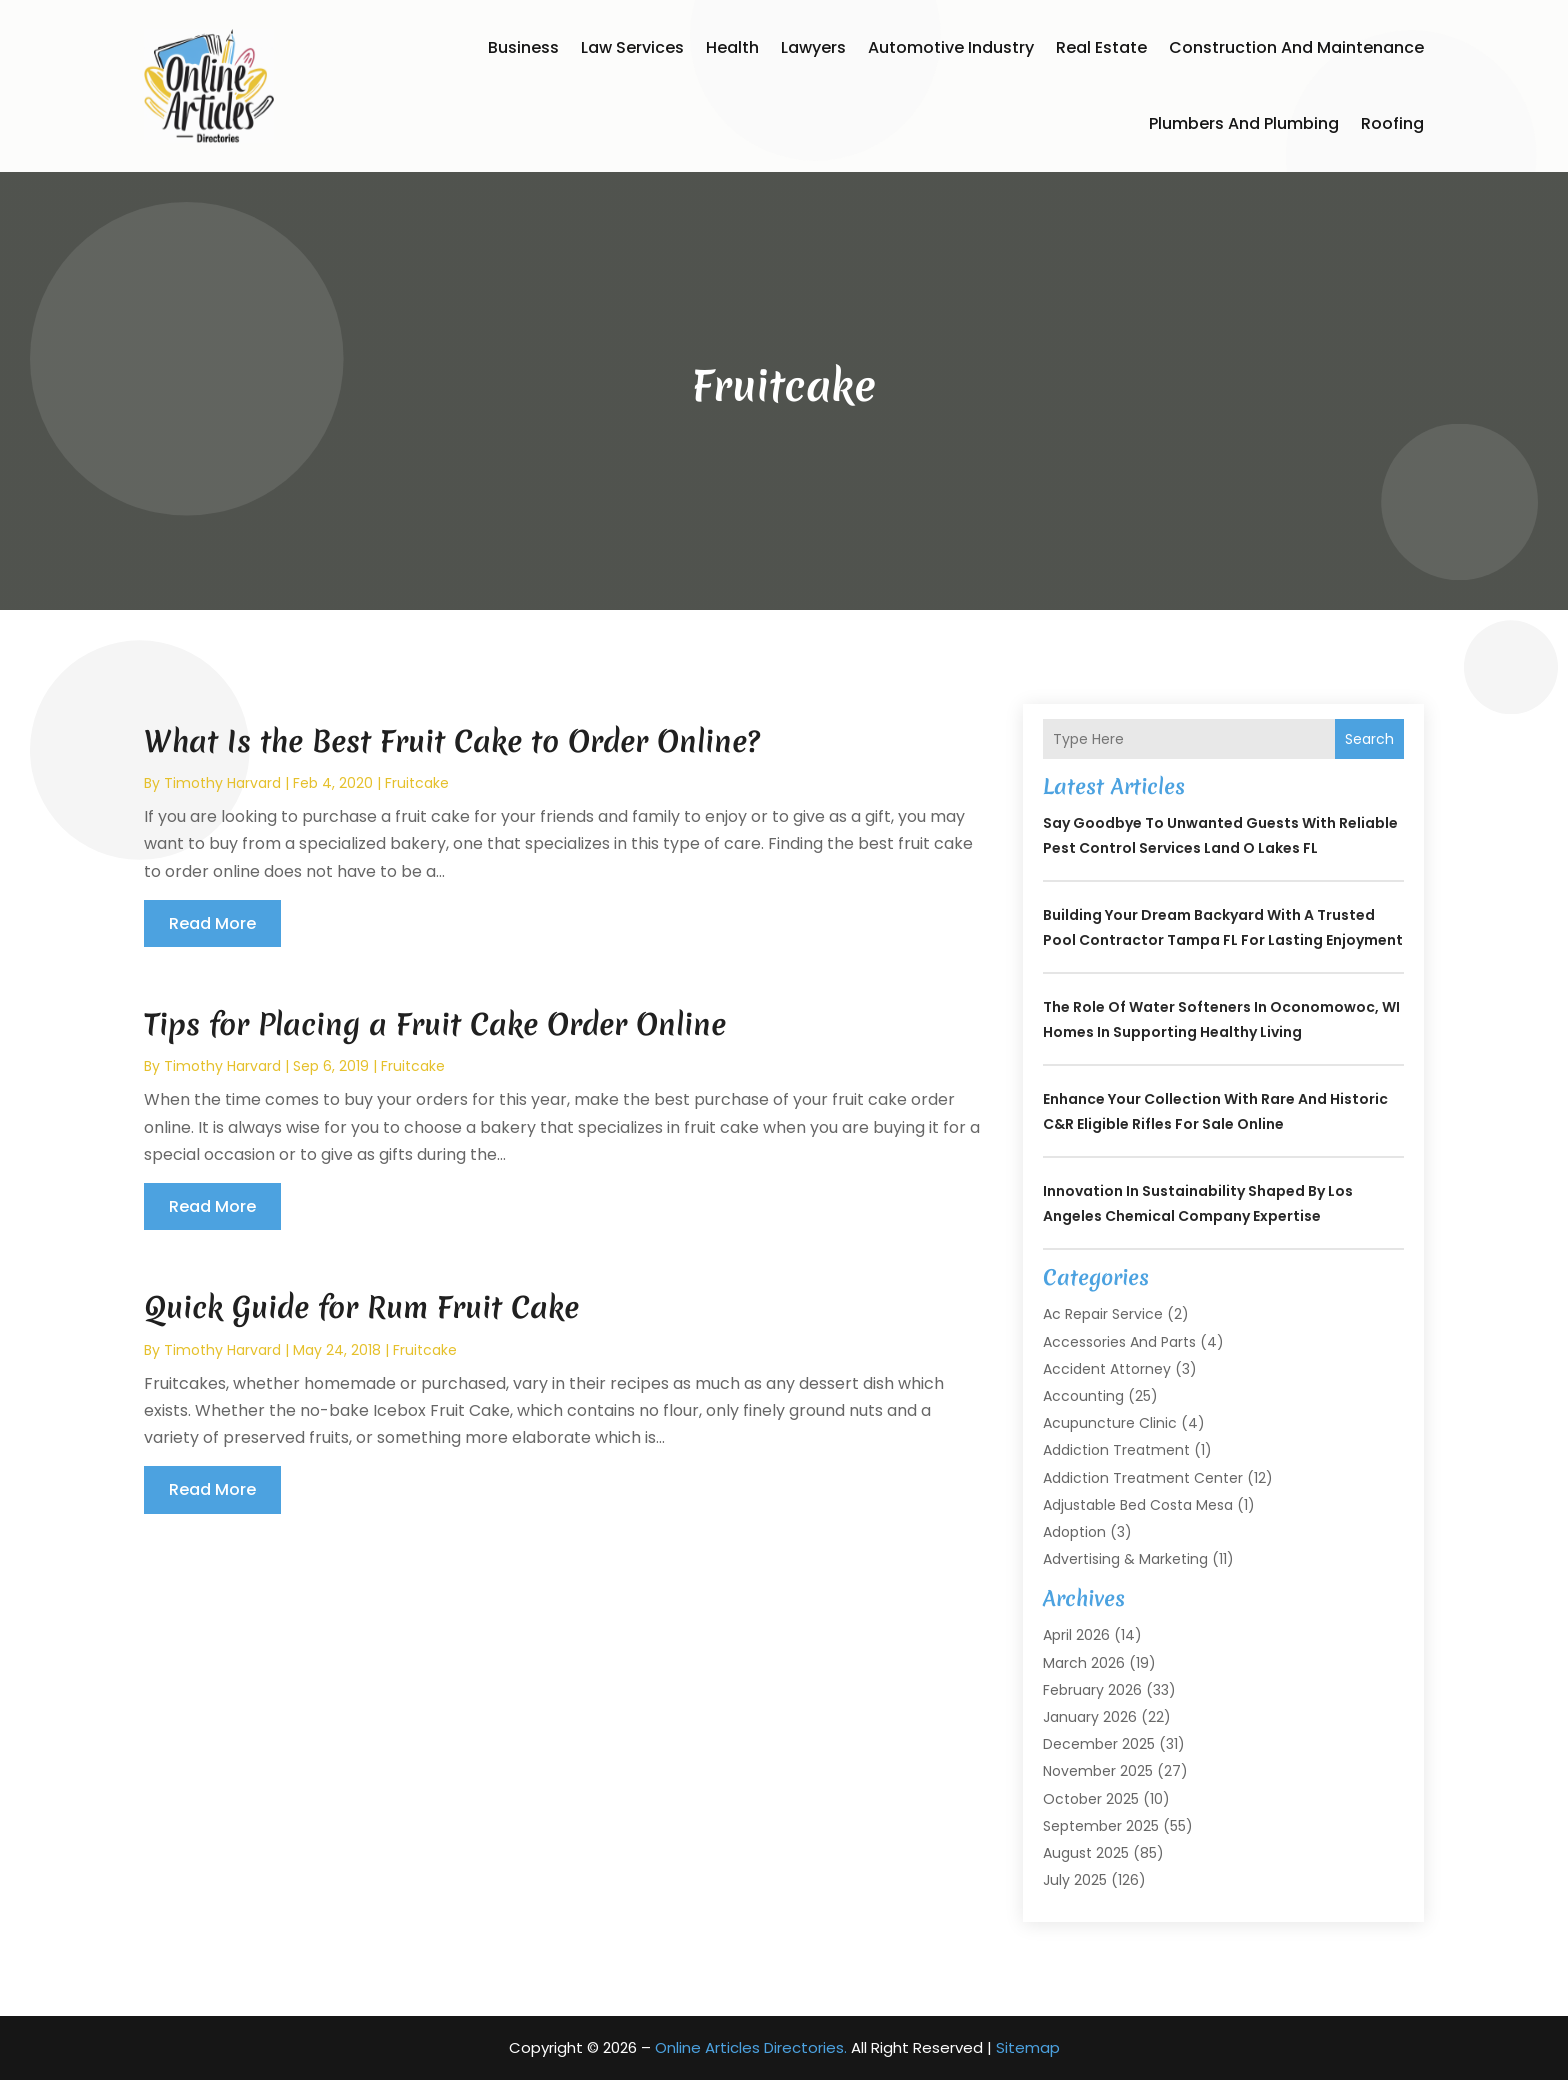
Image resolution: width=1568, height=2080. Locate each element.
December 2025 (1099, 1744)
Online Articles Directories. (751, 2047)
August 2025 (1086, 1853)
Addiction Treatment (1116, 1450)
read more (212, 923)
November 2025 (1098, 1771)
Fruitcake (417, 783)
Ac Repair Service (1103, 1314)
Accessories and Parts (1119, 1342)
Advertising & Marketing (1125, 1559)
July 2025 (1075, 1880)
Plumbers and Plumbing (1244, 123)
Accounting (1083, 1396)
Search (1369, 739)
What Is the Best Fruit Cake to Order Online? (452, 741)
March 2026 (1084, 1663)
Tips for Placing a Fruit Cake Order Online (435, 1024)
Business (523, 47)
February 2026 (1092, 1690)
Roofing (1392, 123)
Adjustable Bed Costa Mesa (1138, 1505)
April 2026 (1076, 1635)
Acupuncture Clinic (1110, 1423)
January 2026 (1090, 1717)
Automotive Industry (951, 47)
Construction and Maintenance (1296, 47)
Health (732, 47)
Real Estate (1101, 47)
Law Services (632, 47)
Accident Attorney (1107, 1369)
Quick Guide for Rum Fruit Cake (361, 1307)
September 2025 (1101, 1826)
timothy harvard (222, 783)
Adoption (1074, 1532)
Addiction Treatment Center (1143, 1478)
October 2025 (1091, 1799)
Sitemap (1028, 2047)
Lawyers (813, 47)
